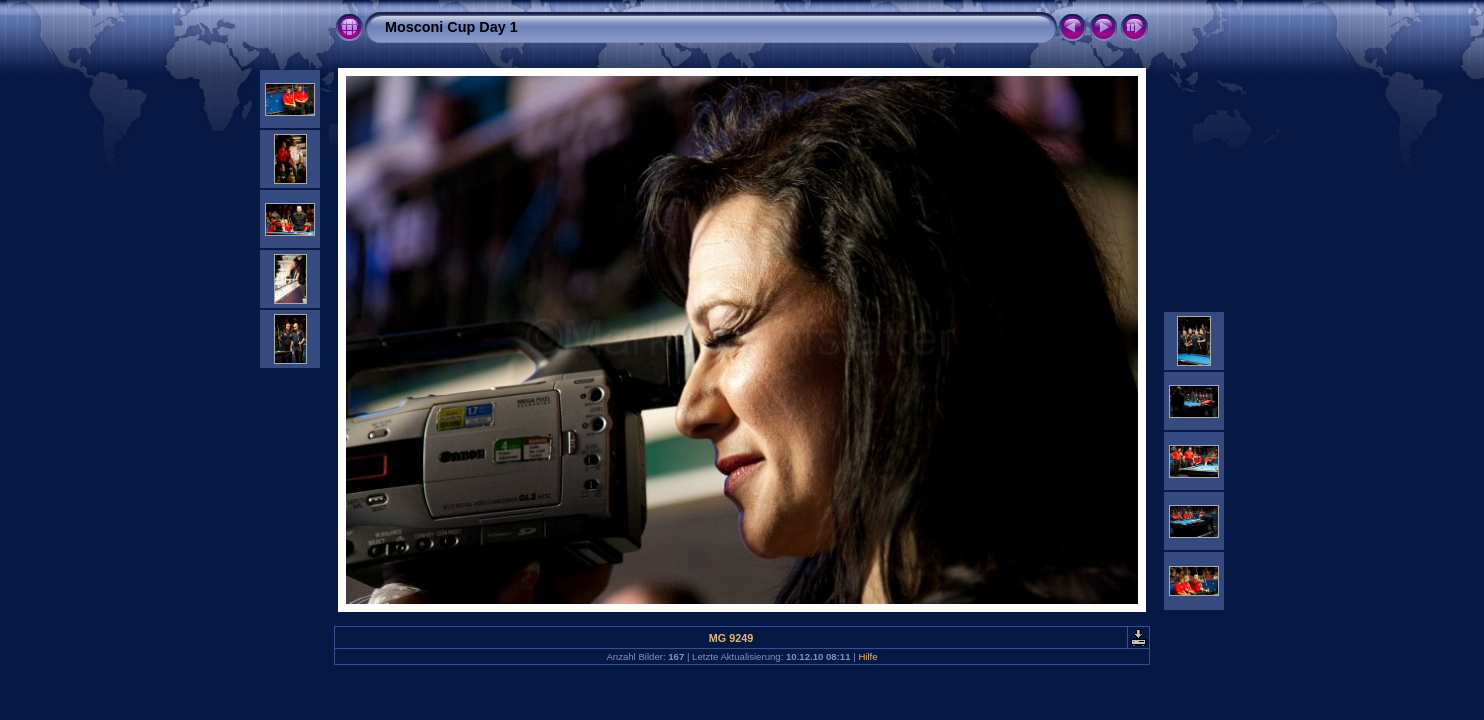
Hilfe (867, 656)
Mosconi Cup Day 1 (451, 27)
